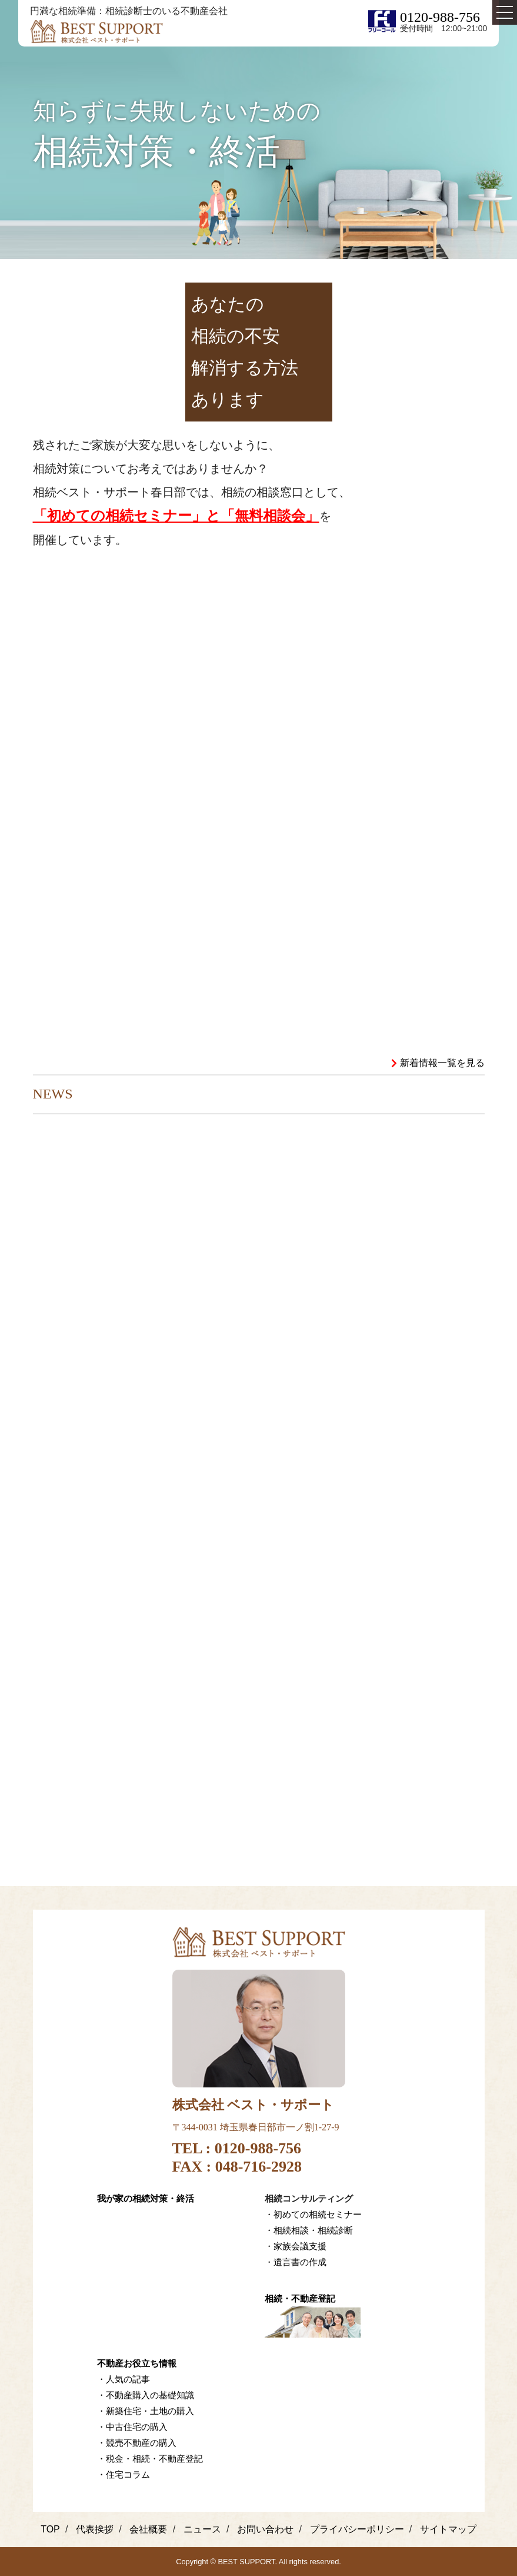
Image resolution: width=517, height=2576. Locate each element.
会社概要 (148, 2529)
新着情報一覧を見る (442, 1063)
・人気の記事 (123, 2379)
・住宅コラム (123, 2474)
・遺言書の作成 (295, 2262)
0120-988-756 (440, 17)
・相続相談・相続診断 (309, 2230)
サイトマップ (448, 2529)
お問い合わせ (265, 2529)
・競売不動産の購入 (136, 2443)
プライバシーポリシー (357, 2529)
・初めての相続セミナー (313, 2214)
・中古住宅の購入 (132, 2427)
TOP (50, 2529)
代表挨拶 (95, 2529)
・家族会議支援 (295, 2246)
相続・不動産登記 (300, 2298)
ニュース (202, 2529)
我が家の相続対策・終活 (145, 2198)
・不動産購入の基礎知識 (145, 2395)
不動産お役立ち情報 (136, 2363)
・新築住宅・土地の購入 (145, 2411)
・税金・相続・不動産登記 (150, 2459)
